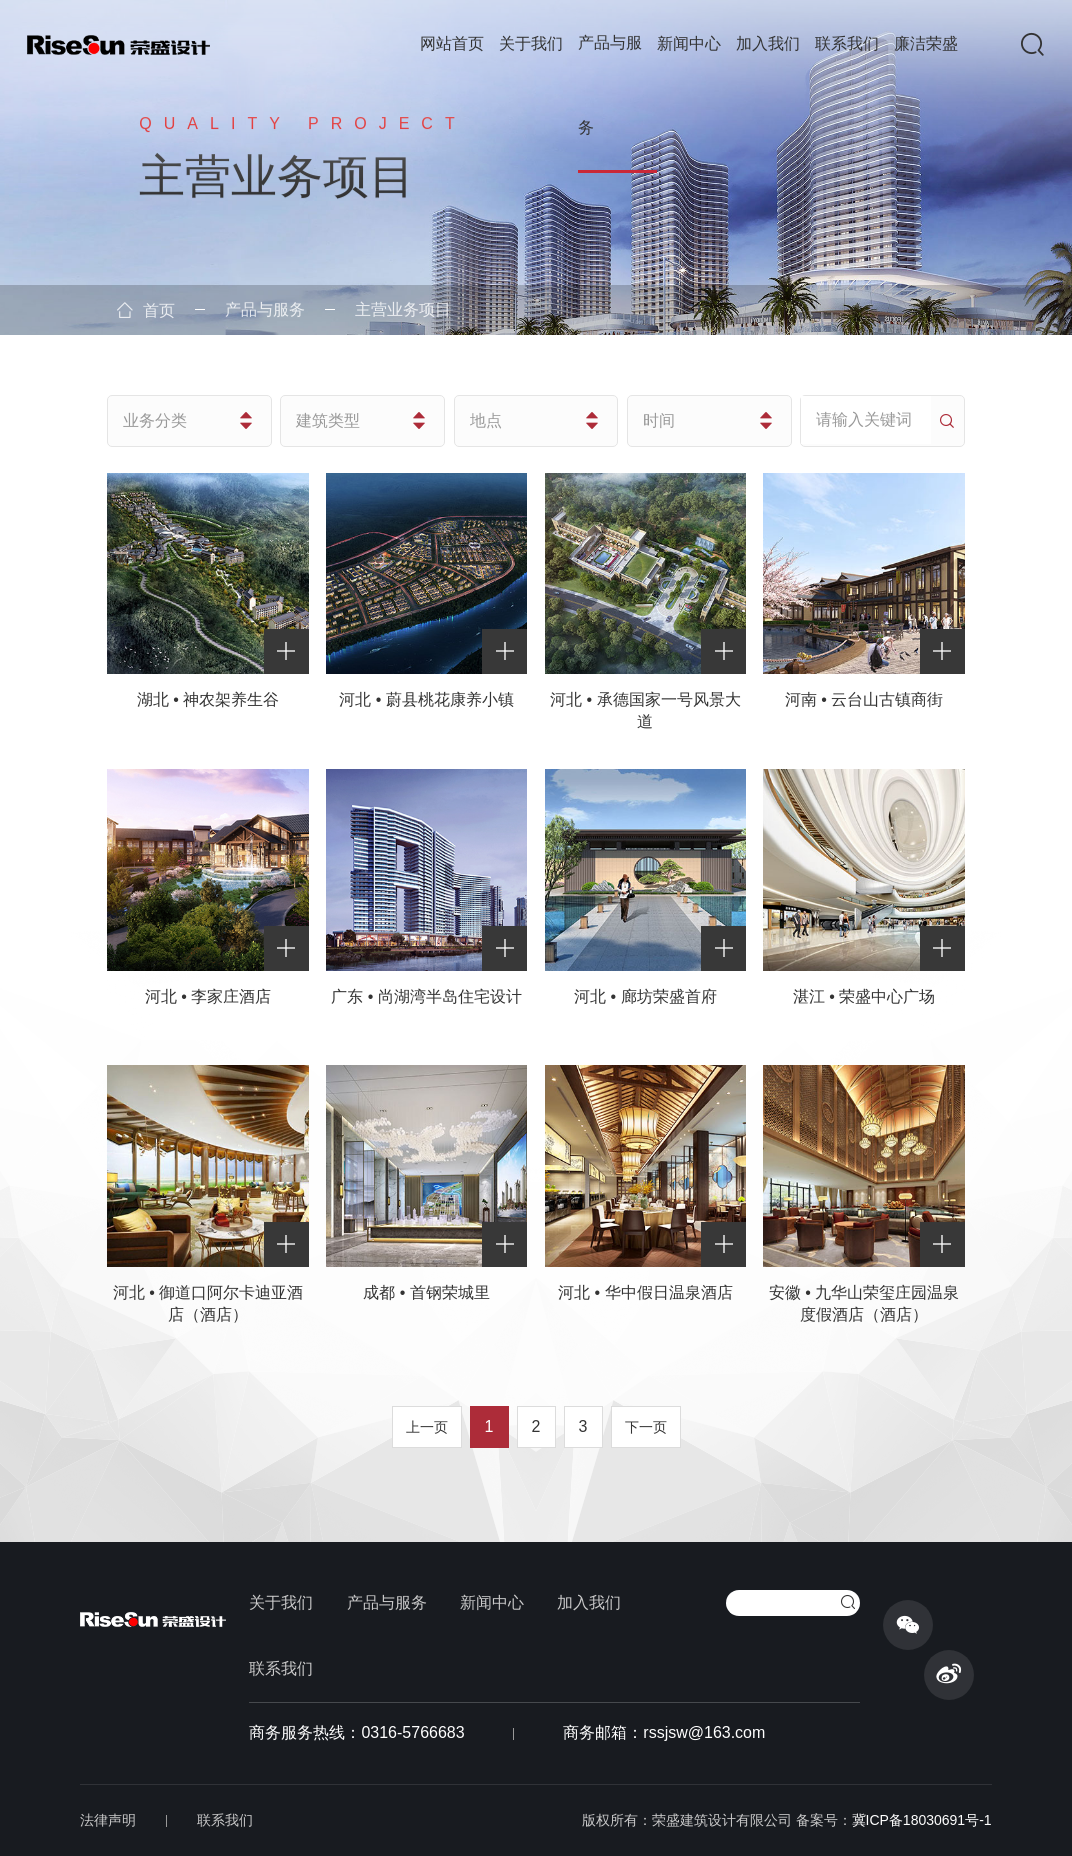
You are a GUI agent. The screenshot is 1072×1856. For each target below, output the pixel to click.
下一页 (646, 1427)
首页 (146, 310)
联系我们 (847, 43)
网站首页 (452, 43)
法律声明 (108, 1820)
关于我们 (531, 43)
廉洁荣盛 (926, 43)
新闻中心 (689, 43)
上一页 (427, 1427)
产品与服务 (610, 85)
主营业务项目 (403, 309)
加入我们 (768, 43)
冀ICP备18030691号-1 (922, 1820)
